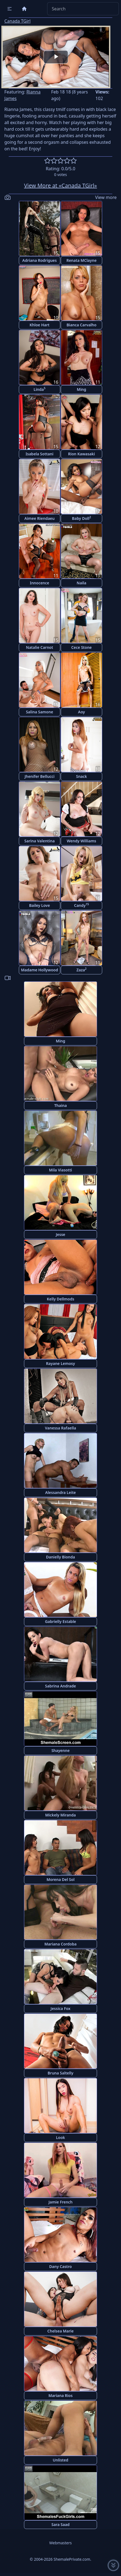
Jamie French (60, 2202)
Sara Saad (60, 2524)
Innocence (39, 582)
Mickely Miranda (60, 1815)
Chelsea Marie (60, 2331)
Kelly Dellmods (60, 1299)
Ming (81, 389)
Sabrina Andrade (60, 1686)
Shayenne (61, 1750)
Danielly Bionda (60, 1557)
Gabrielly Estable (60, 1621)
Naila (81, 582)
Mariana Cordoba (60, 1944)
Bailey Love (39, 905)
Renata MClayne (81, 260)
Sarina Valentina (39, 840)
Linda (40, 389)
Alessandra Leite (60, 1492)
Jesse (60, 1234)
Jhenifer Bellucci (40, 776)
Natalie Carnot (39, 647)
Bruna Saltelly (60, 2073)
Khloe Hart (40, 324)
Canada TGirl (17, 21)
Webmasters (60, 2542)
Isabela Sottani (39, 453)
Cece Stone (81, 647)
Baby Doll (81, 518)
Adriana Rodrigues (39, 260)
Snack (81, 776)
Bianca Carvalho (81, 324)
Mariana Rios (61, 2395)
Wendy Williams (81, 840)
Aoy (81, 711)
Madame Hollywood (39, 969)
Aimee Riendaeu (40, 518)
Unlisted (60, 2460)
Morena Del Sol (61, 1879)
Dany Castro (60, 2266)
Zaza (81, 969)
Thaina (60, 1105)
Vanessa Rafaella (60, 1428)
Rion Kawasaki (81, 453)
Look (60, 2137)
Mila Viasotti (60, 1170)
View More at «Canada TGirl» (60, 185)
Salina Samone (39, 711)
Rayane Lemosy (60, 1363)
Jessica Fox (61, 2008)
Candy (81, 905)
